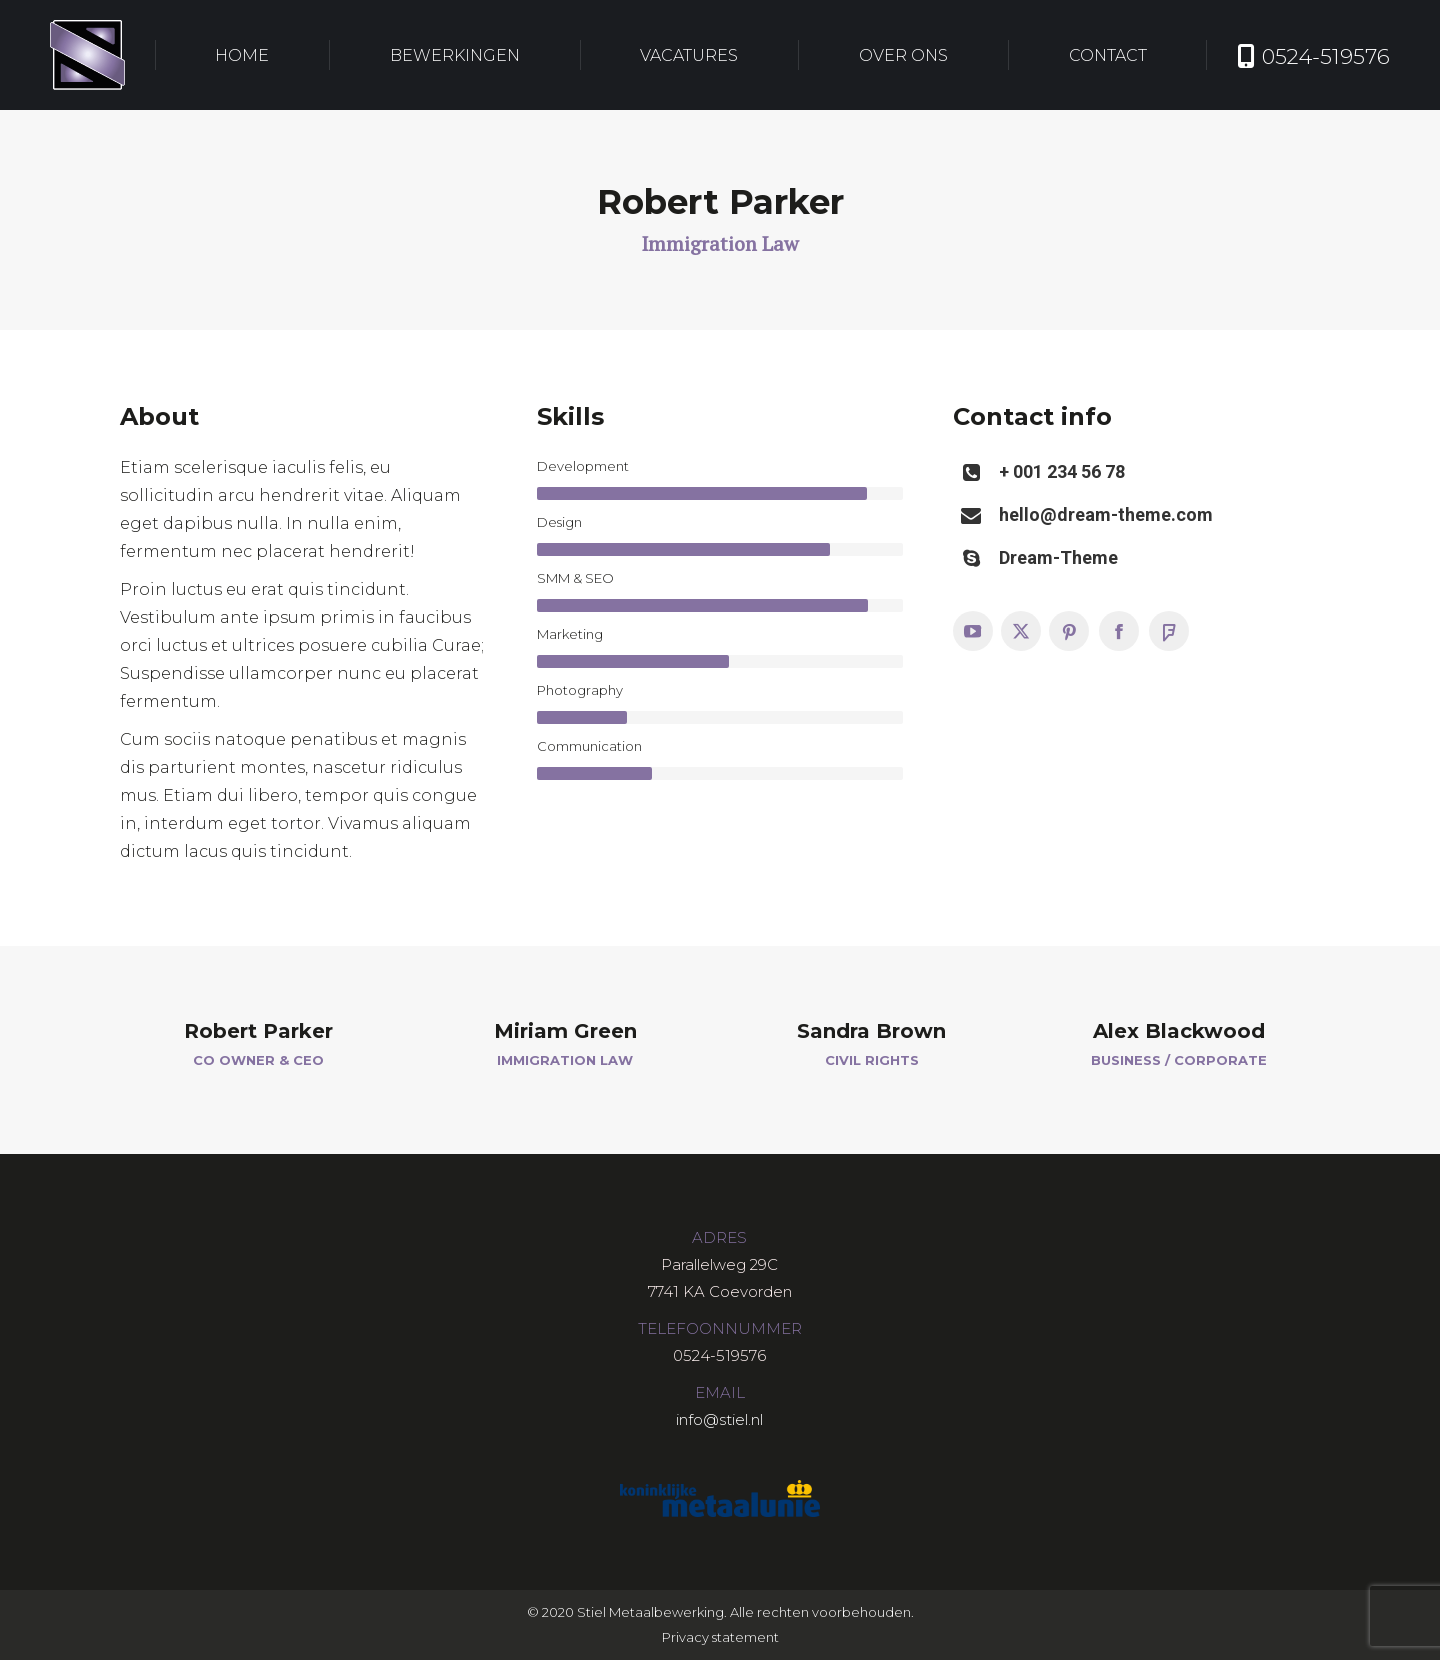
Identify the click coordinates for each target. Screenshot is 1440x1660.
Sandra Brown (871, 1031)
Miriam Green (565, 1031)
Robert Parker (258, 1031)
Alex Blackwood (1179, 1031)
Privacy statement (720, 1637)
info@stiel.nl (719, 1419)
